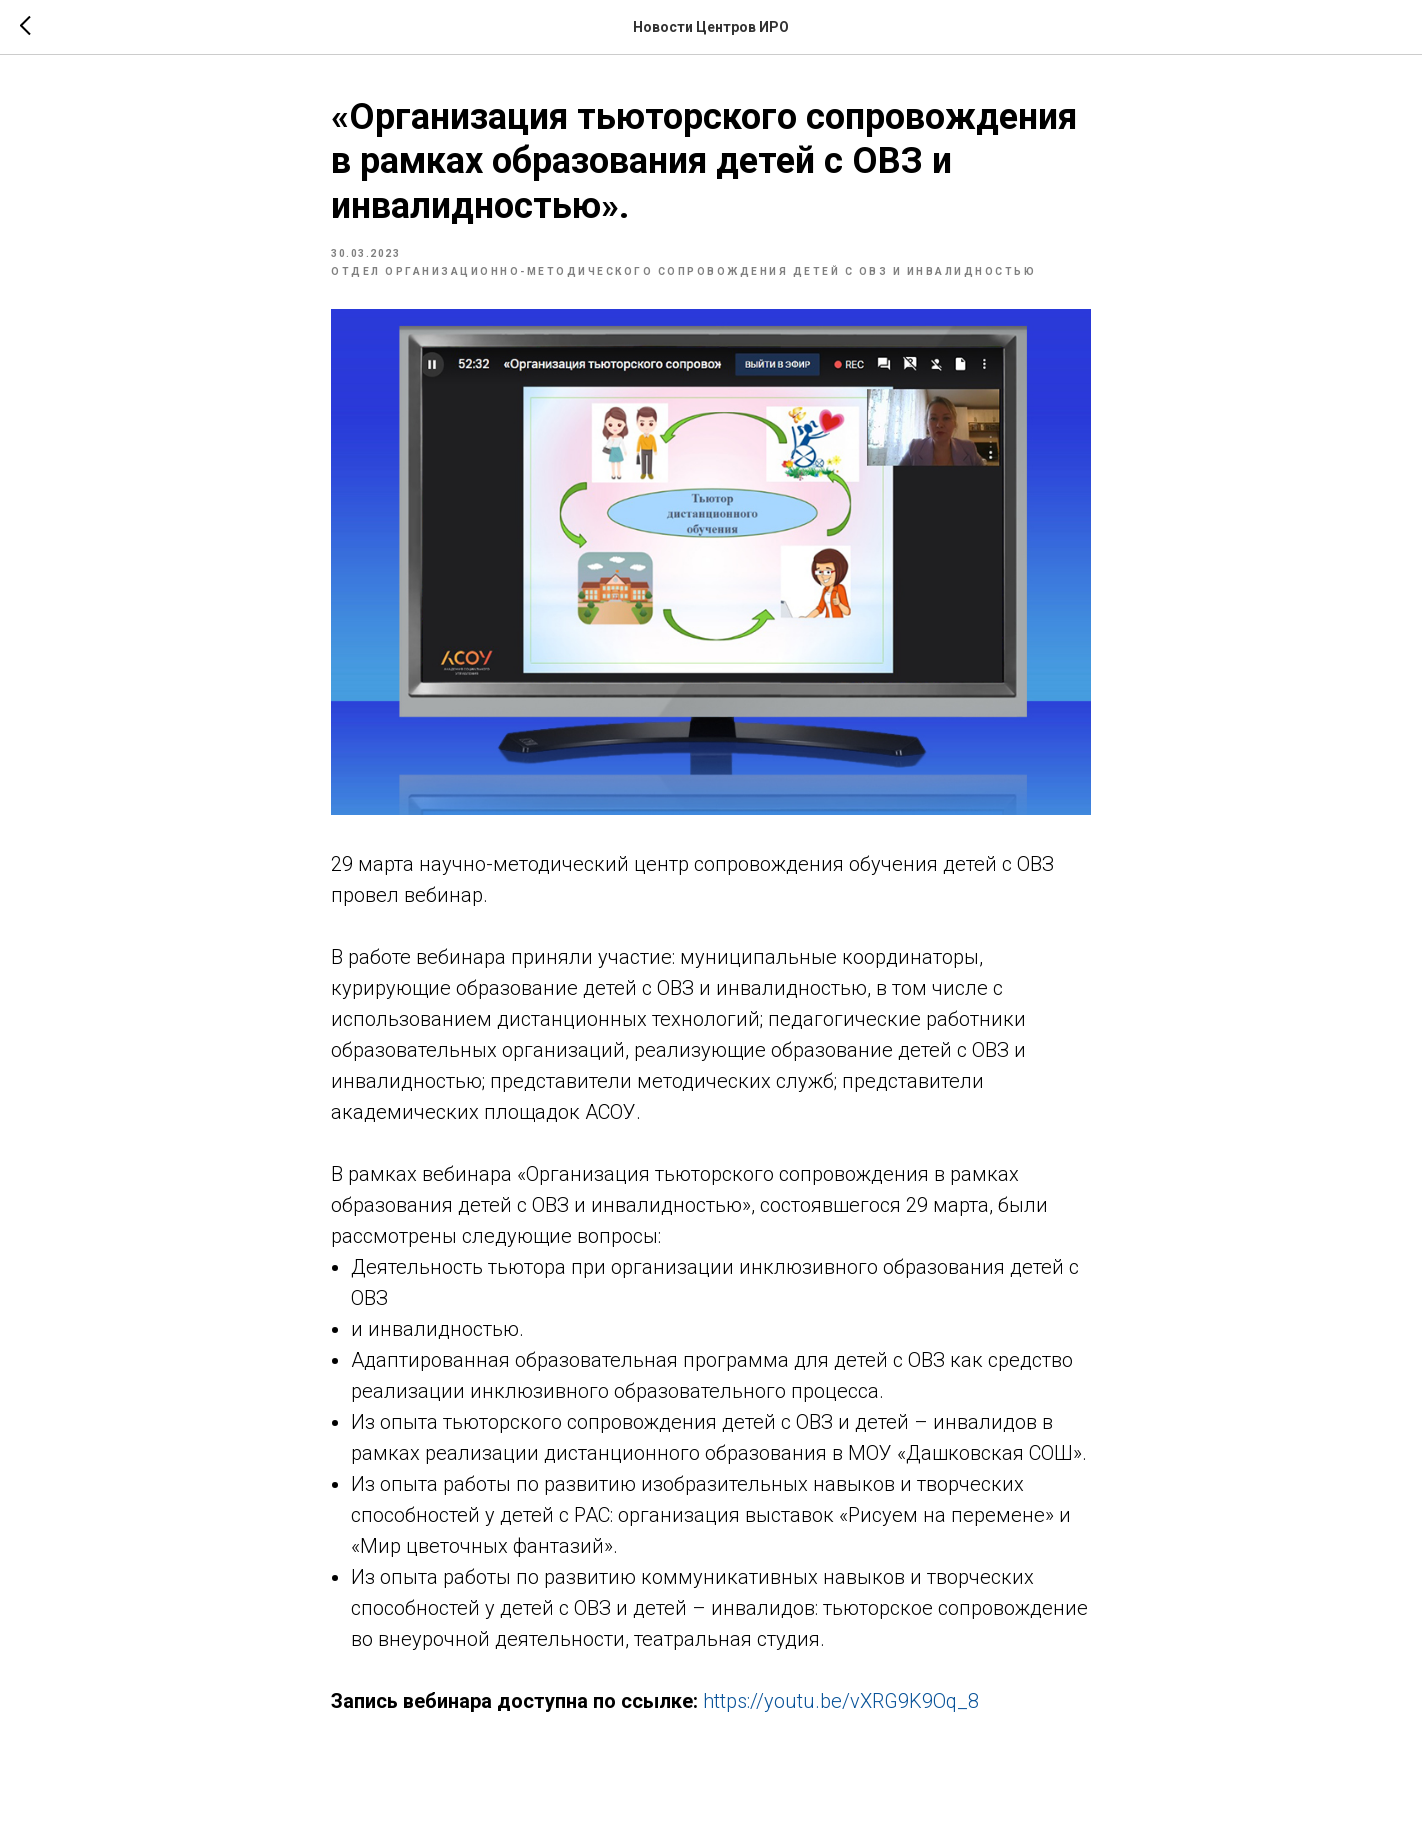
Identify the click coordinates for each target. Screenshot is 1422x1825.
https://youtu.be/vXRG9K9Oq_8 (841, 1701)
